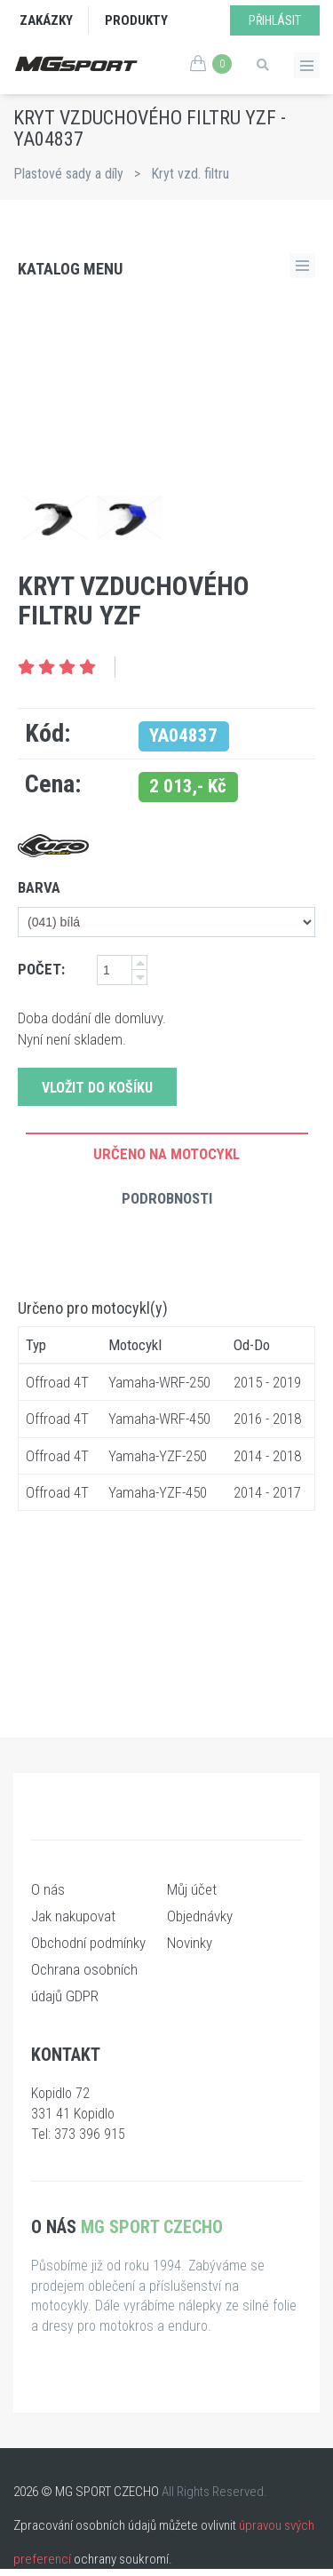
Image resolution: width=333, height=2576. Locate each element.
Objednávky (200, 1916)
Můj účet (192, 1889)
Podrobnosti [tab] (167, 1198)
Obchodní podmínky (88, 1943)
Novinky (189, 1943)
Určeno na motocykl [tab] (166, 1154)
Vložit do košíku (97, 1087)
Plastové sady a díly (68, 173)
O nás (48, 1889)
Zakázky (46, 20)
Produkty (136, 20)
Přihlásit (275, 20)
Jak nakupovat (73, 1916)
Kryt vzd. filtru (190, 173)
